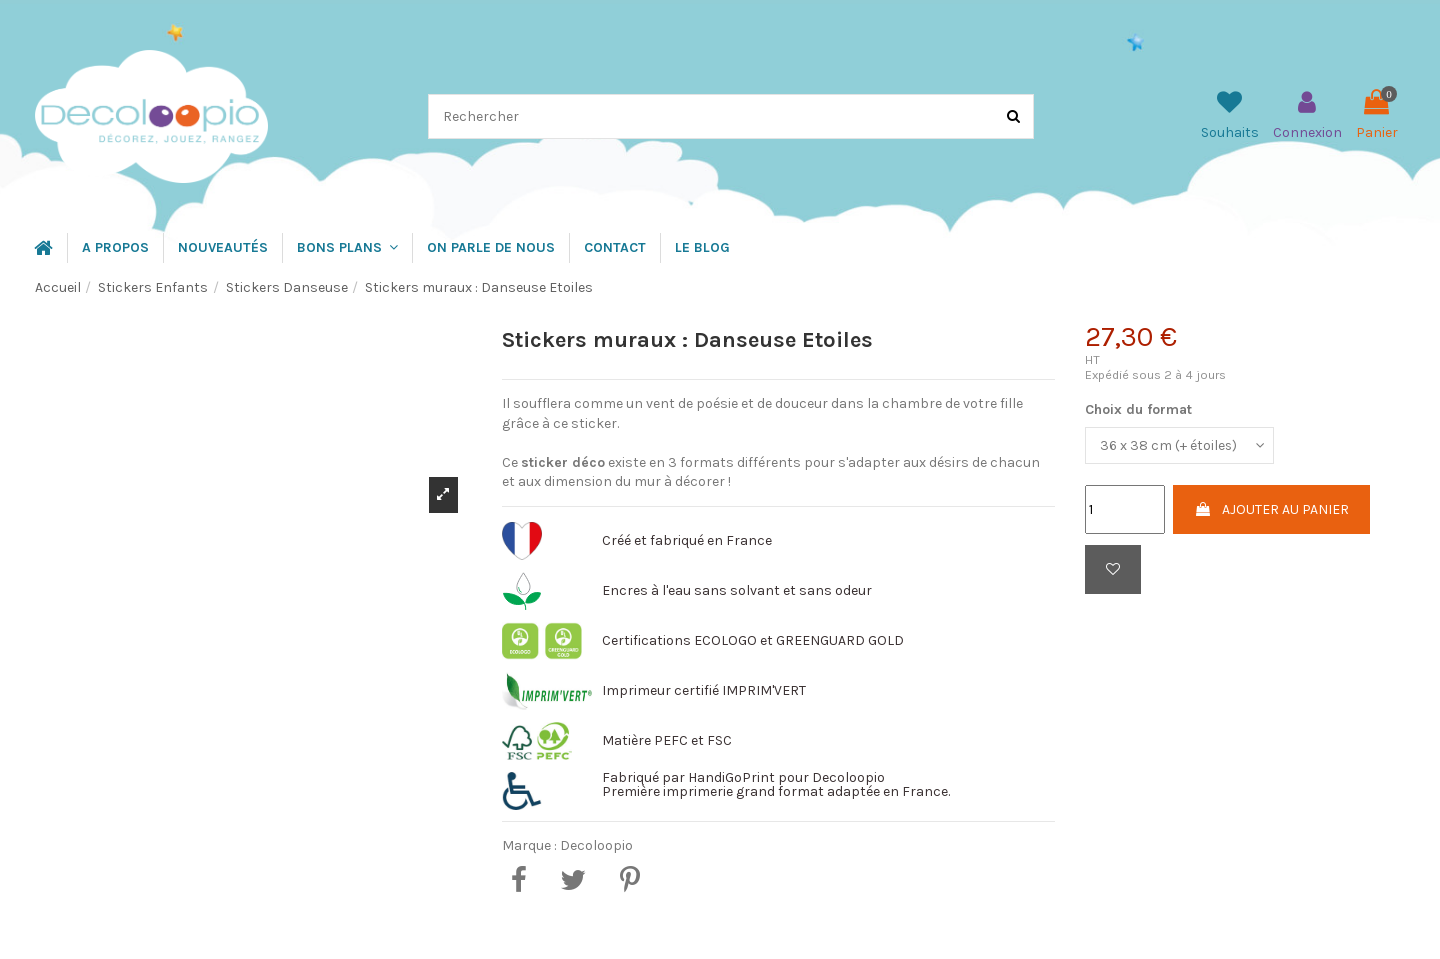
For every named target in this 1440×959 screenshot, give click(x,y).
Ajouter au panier (1271, 509)
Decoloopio (596, 845)
